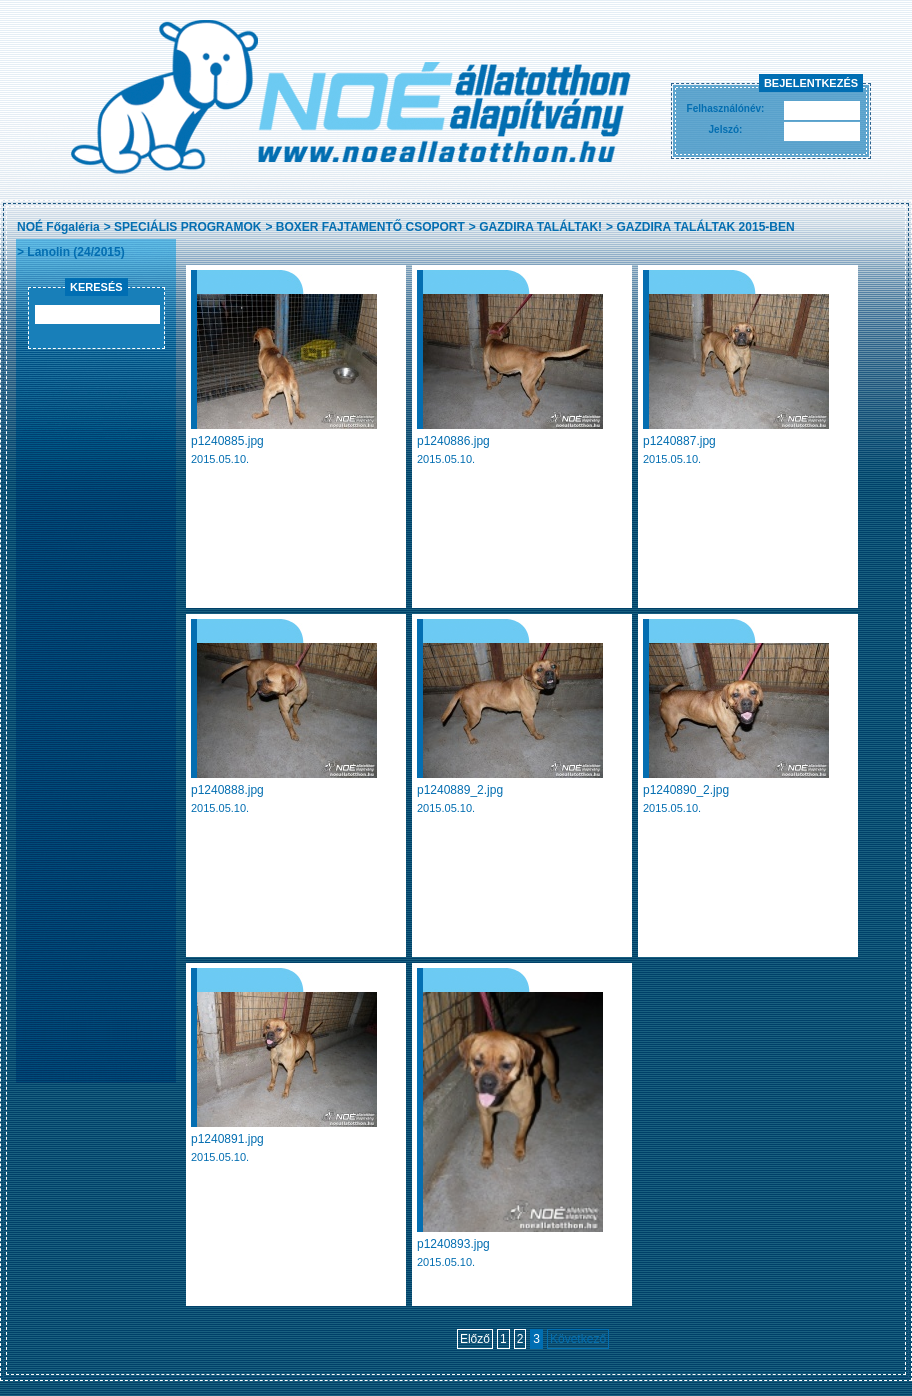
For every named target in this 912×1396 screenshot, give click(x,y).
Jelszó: (726, 129)
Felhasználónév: (726, 108)
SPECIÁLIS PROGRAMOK (187, 227)
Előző (475, 1339)
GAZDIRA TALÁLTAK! (540, 227)
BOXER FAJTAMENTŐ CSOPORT (370, 227)
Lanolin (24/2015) (75, 252)
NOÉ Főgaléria (58, 227)
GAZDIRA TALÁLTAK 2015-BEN (705, 227)
